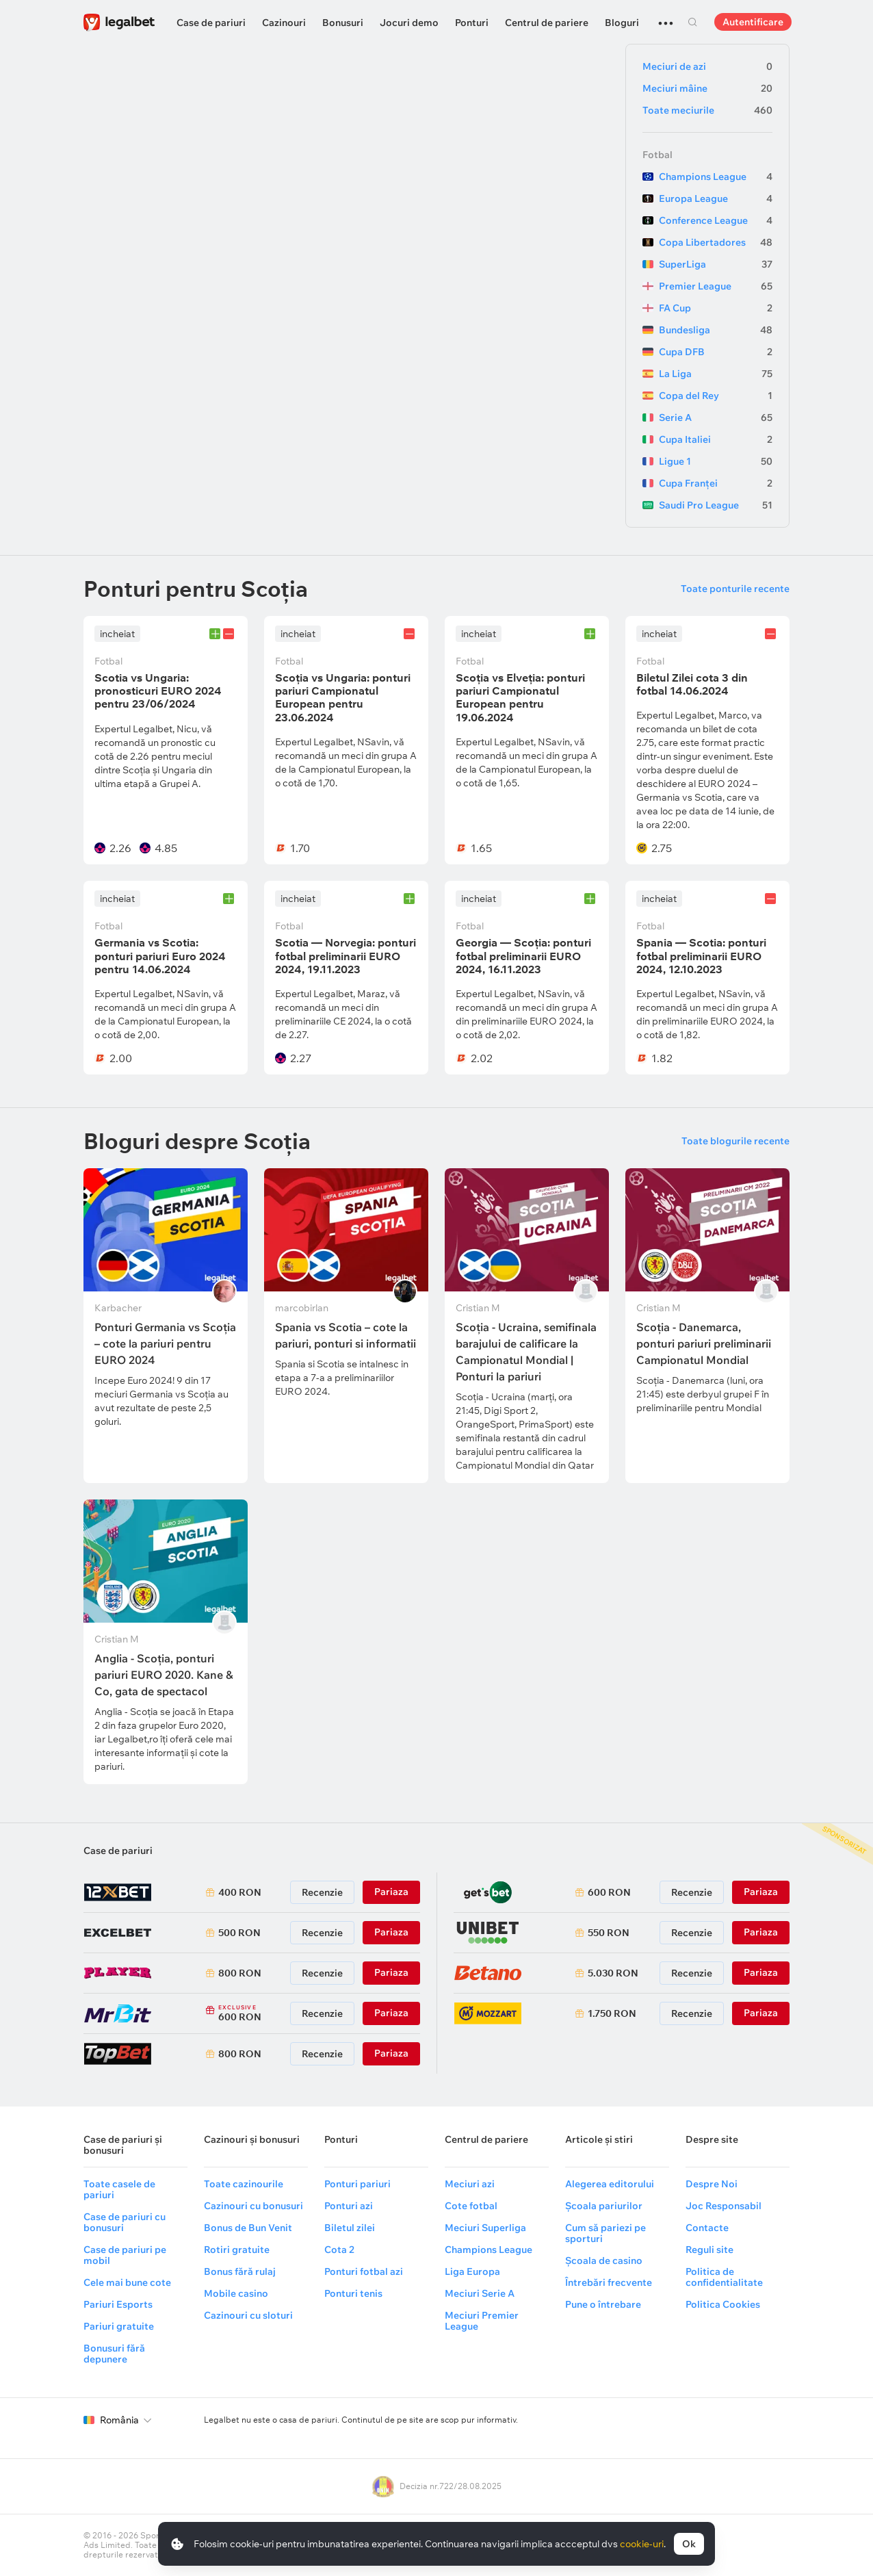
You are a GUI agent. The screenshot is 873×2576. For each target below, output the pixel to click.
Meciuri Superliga (485, 2227)
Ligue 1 (715, 461)
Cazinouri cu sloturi (248, 2315)
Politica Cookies (723, 2304)
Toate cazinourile (243, 2184)
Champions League (715, 176)
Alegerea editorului (609, 2184)
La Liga (715, 373)
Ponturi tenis (353, 2293)
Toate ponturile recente (735, 588)
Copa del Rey (715, 395)
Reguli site (709, 2249)
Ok (689, 2544)
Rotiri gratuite (237, 2249)
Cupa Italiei (715, 439)
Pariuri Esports (118, 2304)
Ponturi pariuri (357, 2184)
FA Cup (715, 307)
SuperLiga (715, 264)
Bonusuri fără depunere (114, 2353)
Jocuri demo (409, 22)
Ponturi (471, 22)
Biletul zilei (349, 2227)
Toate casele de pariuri (119, 2189)
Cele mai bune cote (127, 2282)
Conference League (715, 220)
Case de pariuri (211, 22)
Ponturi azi (348, 2206)
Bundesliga (715, 329)
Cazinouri (284, 22)
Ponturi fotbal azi (363, 2271)
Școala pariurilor (603, 2206)
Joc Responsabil (723, 2206)
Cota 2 (339, 2249)
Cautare (692, 21)
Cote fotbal (471, 2206)
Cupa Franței (715, 483)
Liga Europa (472, 2271)
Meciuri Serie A (479, 2293)
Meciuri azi (470, 2184)
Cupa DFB (715, 351)
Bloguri (622, 22)
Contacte (707, 2227)
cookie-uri (642, 2544)
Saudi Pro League (715, 505)
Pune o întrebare (603, 2304)
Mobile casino (236, 2293)
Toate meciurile (707, 110)
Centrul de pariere (546, 22)
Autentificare (752, 22)
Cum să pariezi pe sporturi (605, 2233)
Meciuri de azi (707, 66)
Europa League (715, 198)
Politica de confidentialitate (724, 2277)
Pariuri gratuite (118, 2326)
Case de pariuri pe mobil (124, 2255)
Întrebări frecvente (608, 2282)
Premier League (715, 286)
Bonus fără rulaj (240, 2271)
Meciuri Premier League (482, 2320)
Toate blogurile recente (735, 1140)
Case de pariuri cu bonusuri (124, 2222)
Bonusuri (342, 22)
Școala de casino (603, 2260)
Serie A (715, 417)
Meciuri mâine (707, 88)
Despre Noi (712, 2184)
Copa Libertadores (715, 242)
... (665, 17)
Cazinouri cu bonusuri (253, 2206)
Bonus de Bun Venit (248, 2227)
